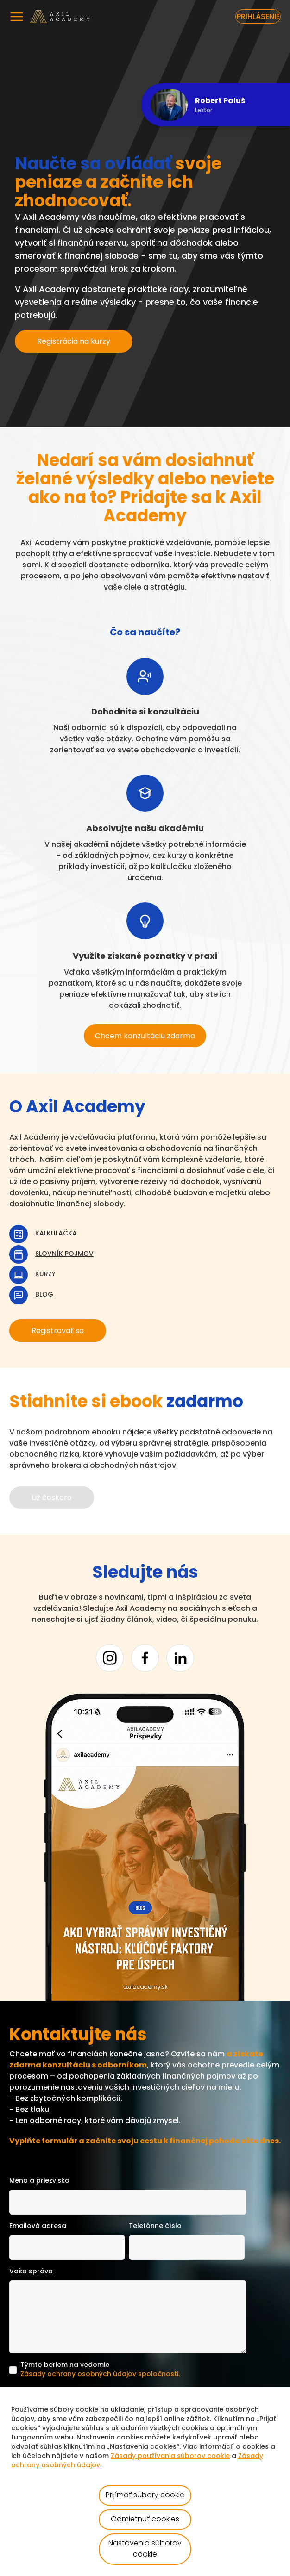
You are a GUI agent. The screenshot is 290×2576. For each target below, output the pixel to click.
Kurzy (45, 1274)
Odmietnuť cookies (145, 2519)
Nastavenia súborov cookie (145, 2549)
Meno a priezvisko (39, 2181)
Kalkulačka (56, 1233)
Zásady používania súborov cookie (170, 2456)
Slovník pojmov (64, 1254)
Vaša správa (31, 2271)
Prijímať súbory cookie (145, 2495)
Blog (44, 1294)
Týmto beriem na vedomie (100, 2370)
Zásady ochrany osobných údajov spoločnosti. (100, 2374)
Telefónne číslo (155, 2226)
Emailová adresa (37, 2226)
